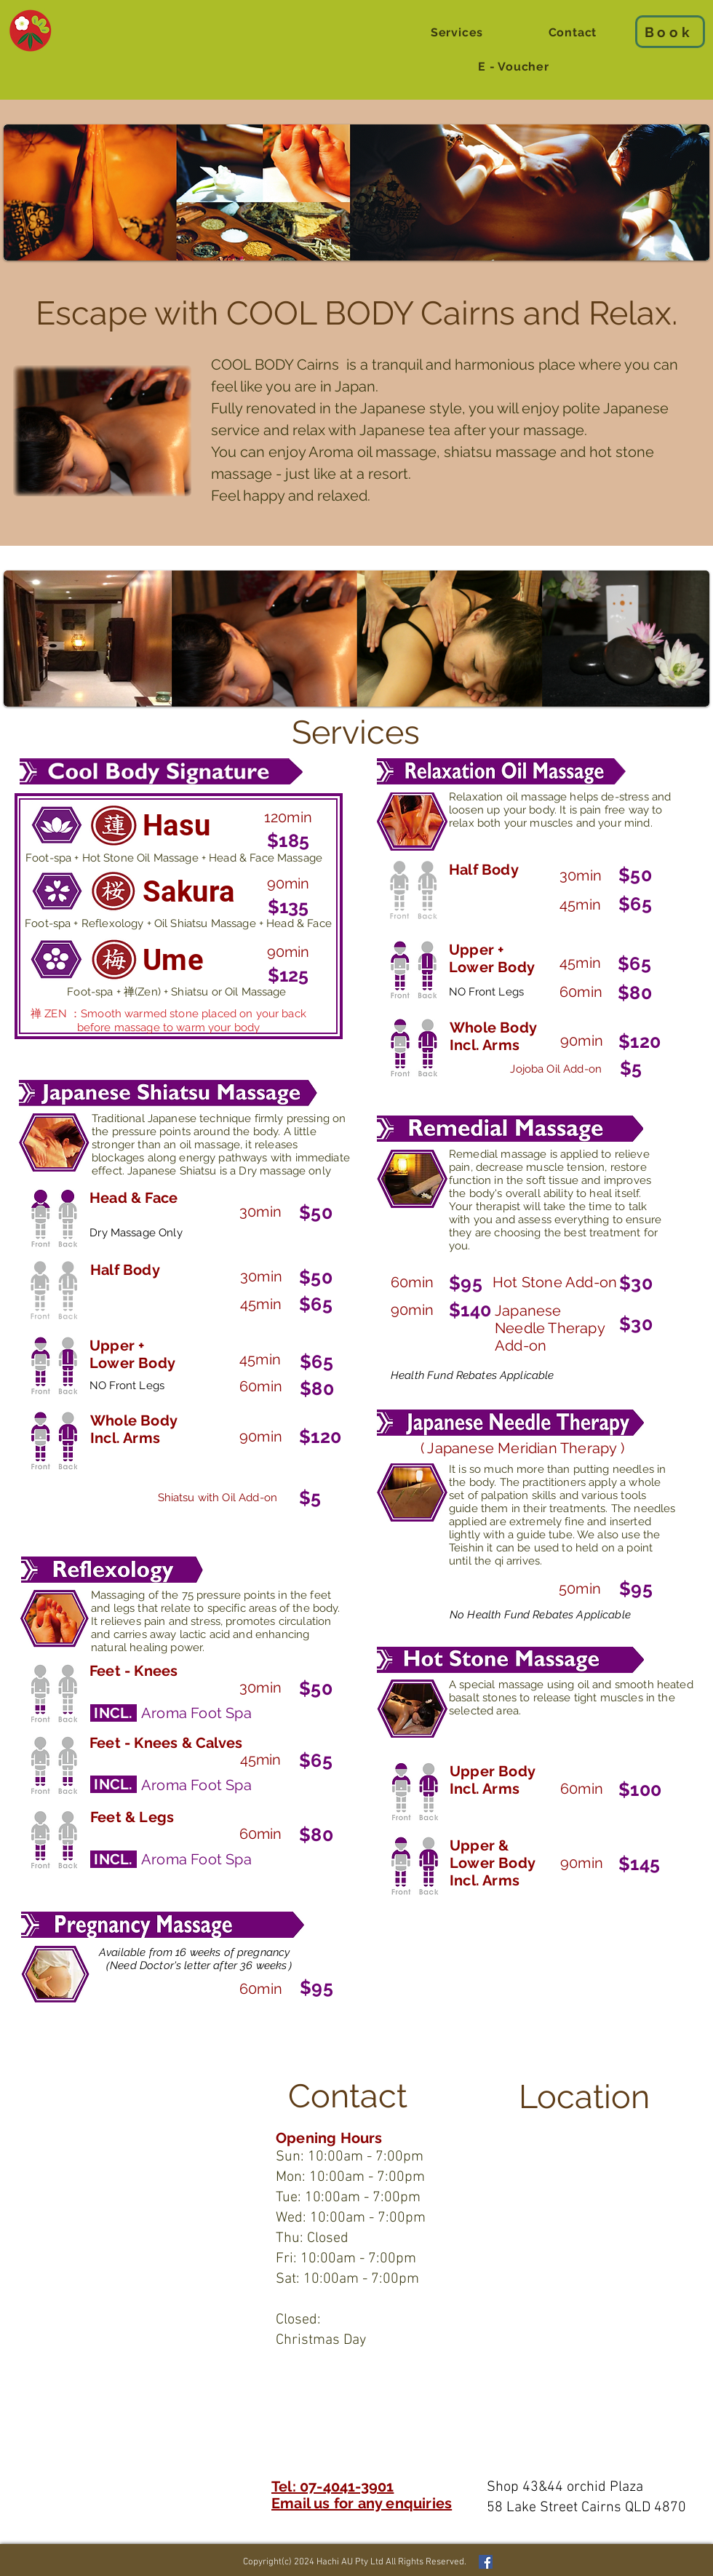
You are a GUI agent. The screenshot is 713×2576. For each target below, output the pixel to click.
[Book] (670, 31)
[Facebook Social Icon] (486, 2562)
